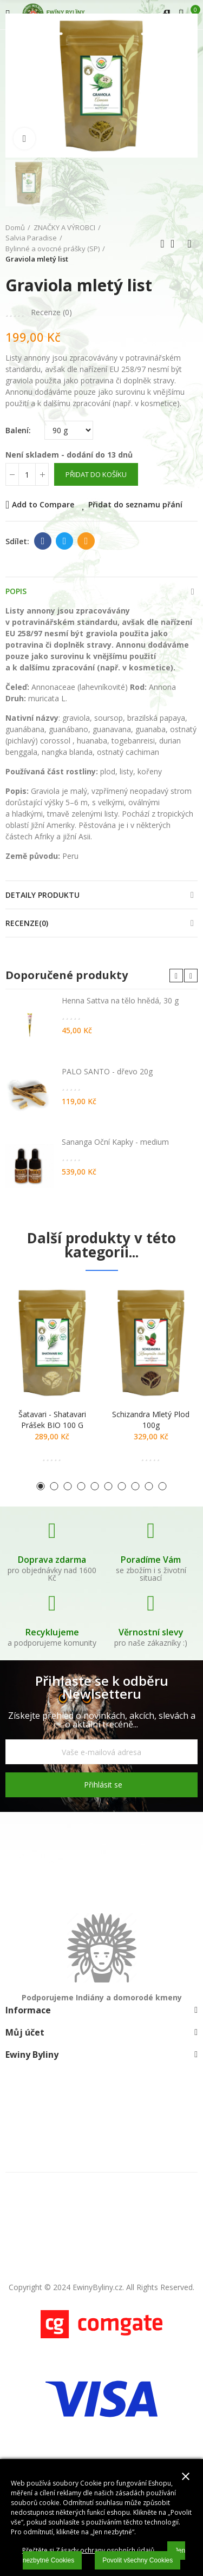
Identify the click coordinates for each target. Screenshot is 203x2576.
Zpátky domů (176, 243)
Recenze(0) (26, 923)
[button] (176, 975)
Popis (16, 591)
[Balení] (68, 430)
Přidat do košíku (96, 474)
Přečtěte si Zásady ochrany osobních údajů (88, 2550)
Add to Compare (43, 504)
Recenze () (51, 312)
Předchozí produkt (162, 243)
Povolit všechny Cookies (137, 2560)
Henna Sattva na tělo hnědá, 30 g (120, 1000)
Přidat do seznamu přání (135, 504)
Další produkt (189, 243)
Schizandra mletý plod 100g (150, 1419)
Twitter (65, 541)
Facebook (43, 541)
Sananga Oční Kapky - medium (115, 1142)
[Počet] (27, 474)
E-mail (86, 541)
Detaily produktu (42, 895)
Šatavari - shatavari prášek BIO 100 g (52, 1419)
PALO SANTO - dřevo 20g (107, 1071)
